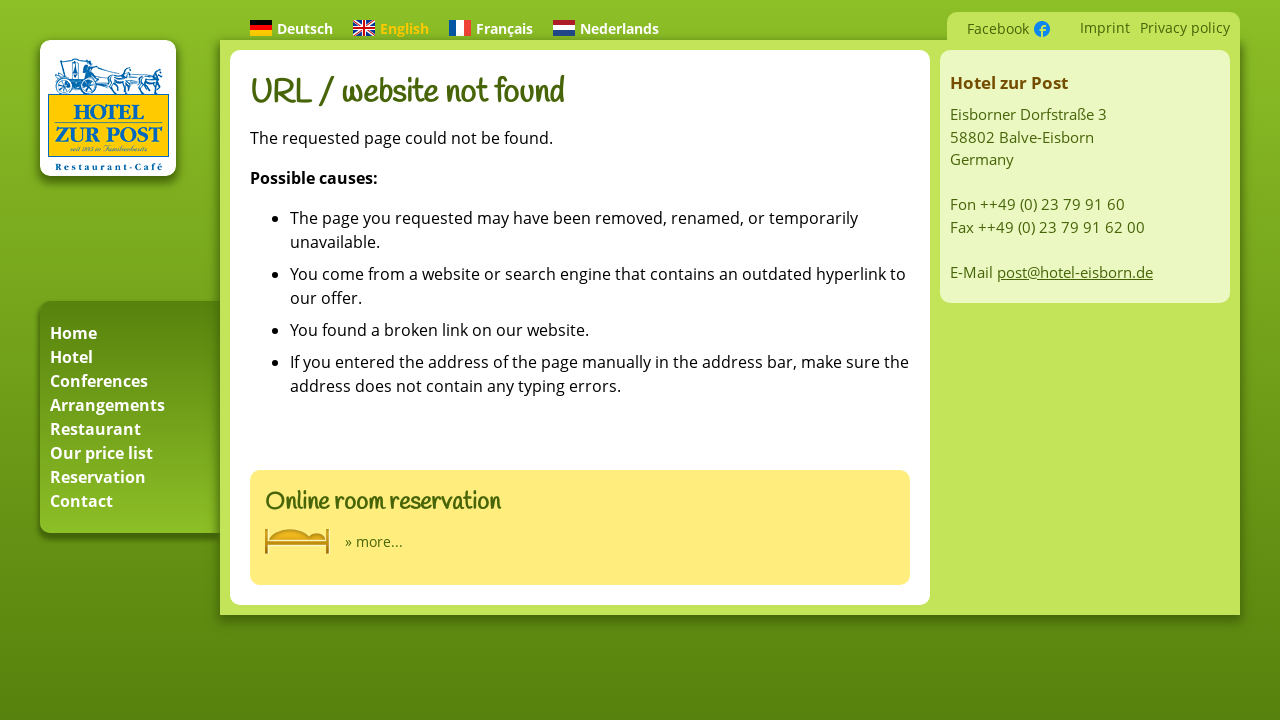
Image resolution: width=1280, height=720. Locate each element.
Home (73, 333)
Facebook (998, 28)
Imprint (1105, 27)
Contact (81, 501)
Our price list (101, 453)
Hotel (71, 357)
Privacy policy (1185, 27)
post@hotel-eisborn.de (1075, 272)
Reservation (98, 477)
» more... (374, 541)
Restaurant (95, 429)
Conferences (99, 381)
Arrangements (107, 405)
